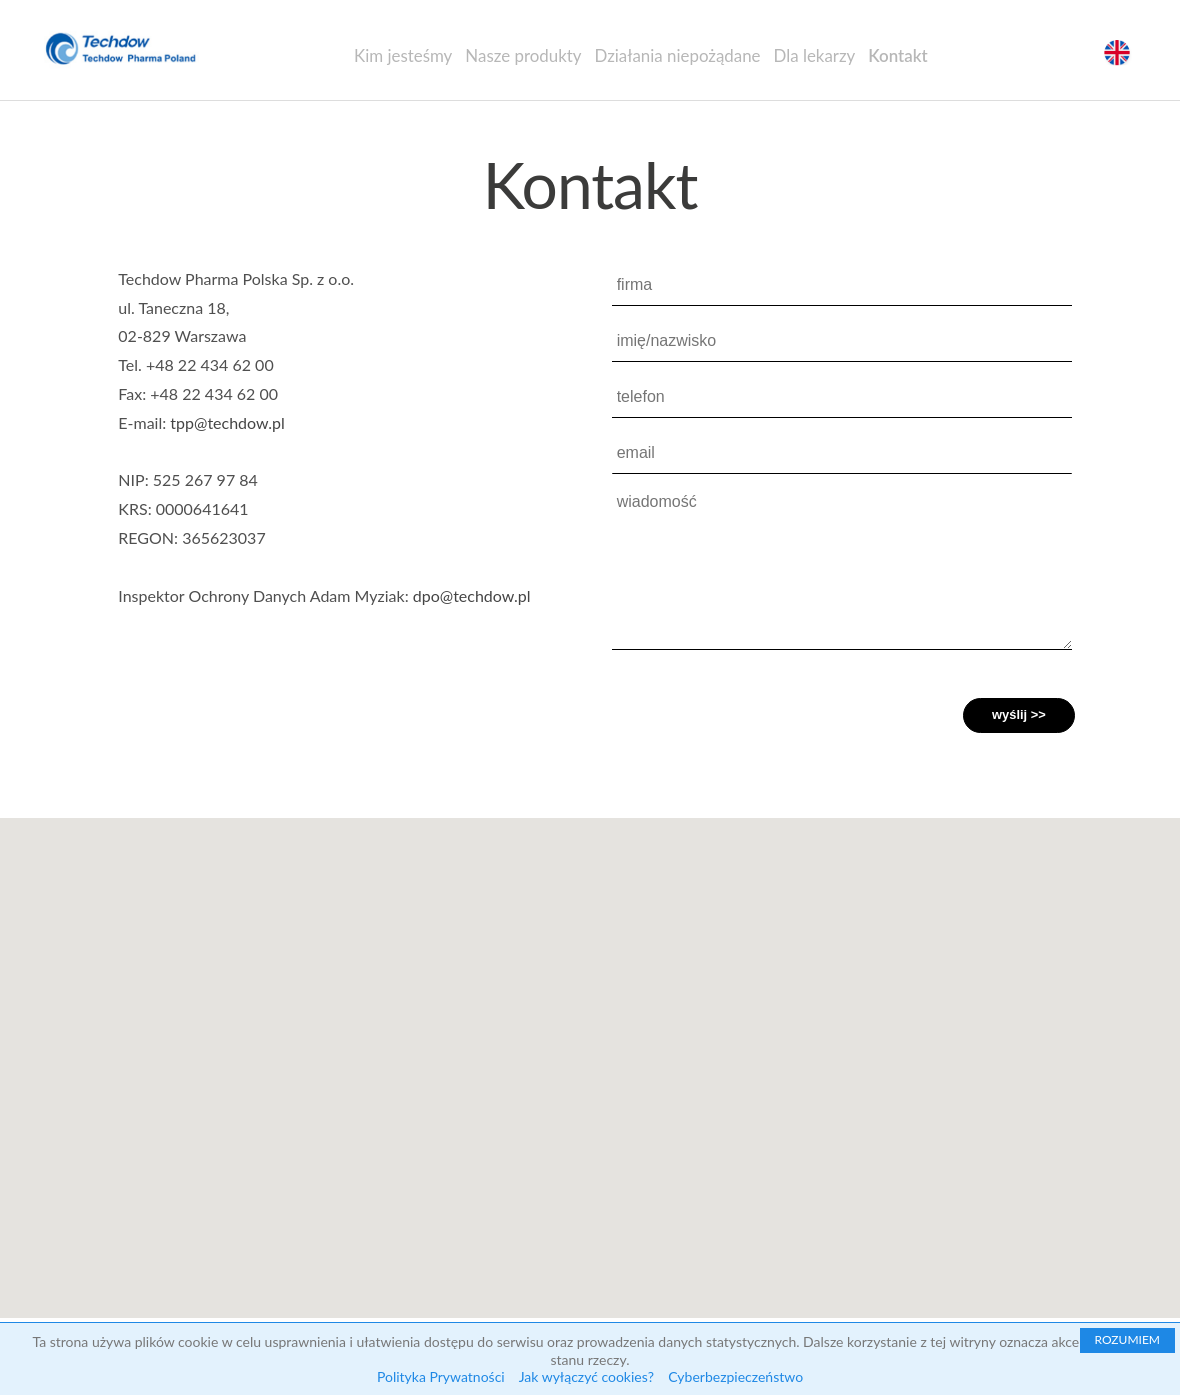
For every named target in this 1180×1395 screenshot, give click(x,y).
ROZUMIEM (1127, 1339)
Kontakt (897, 55)
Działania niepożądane (677, 55)
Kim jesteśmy (403, 55)
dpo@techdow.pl (472, 595)
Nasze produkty (523, 55)
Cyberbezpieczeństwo (735, 1376)
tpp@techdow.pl (227, 422)
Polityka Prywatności (441, 1376)
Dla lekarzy (815, 55)
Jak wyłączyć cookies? (586, 1376)
